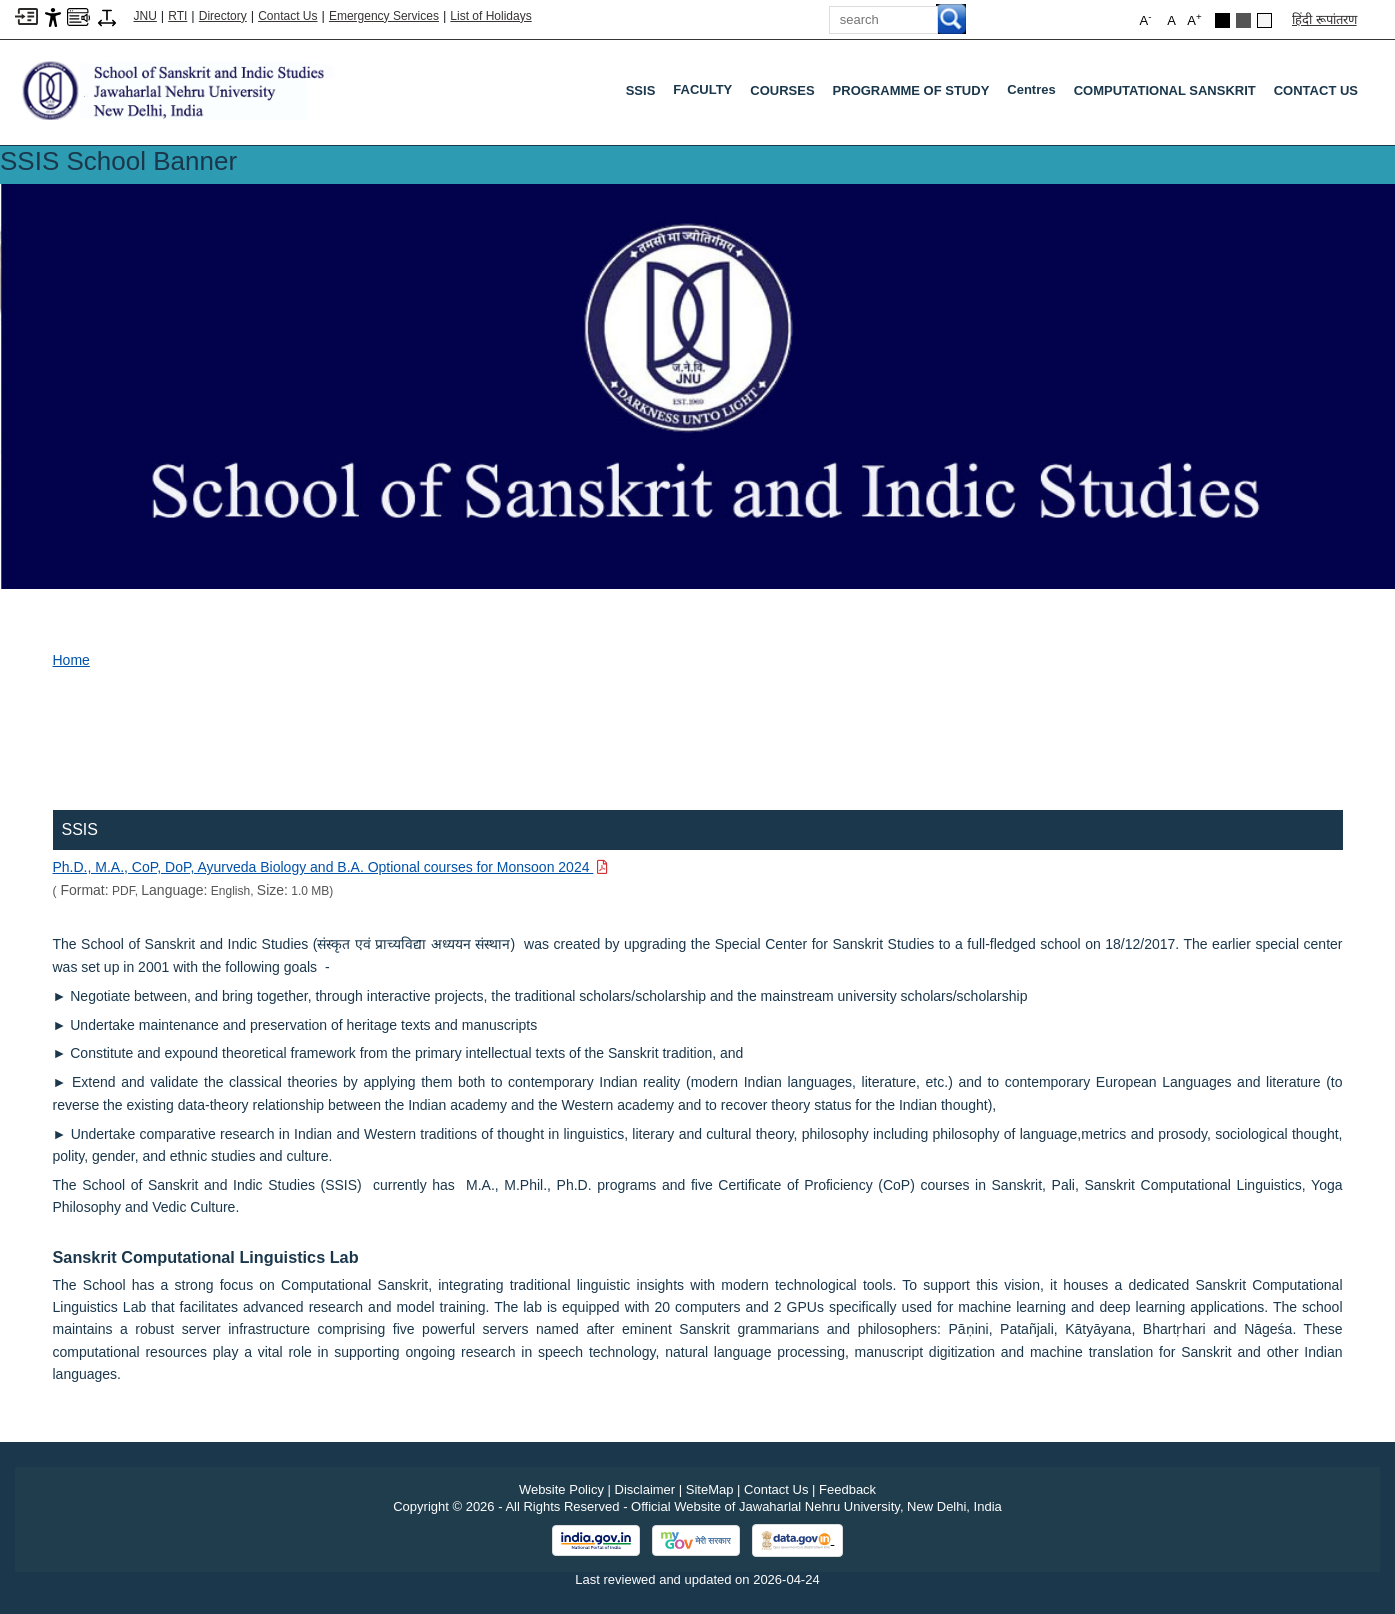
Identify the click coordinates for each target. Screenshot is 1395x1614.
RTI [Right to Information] (177, 16)
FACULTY (706, 94)
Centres (1035, 94)
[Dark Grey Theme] (1243, 20)
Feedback (847, 1489)
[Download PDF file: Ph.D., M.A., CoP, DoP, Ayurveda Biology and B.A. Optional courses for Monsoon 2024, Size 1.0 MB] (331, 867)
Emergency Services (384, 16)
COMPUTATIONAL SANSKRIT (1165, 90)
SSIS (641, 90)
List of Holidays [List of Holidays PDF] (490, 16)
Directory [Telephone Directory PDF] (223, 16)
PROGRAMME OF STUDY (911, 90)
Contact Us (287, 16)
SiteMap (710, 1489)
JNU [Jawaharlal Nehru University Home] (145, 16)
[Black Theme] (1222, 20)
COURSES (782, 90)
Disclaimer (645, 1489)
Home (71, 660)
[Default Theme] (1264, 20)
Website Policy (561, 1489)
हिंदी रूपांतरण (1324, 19)
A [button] (1194, 19)
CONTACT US (1316, 90)
